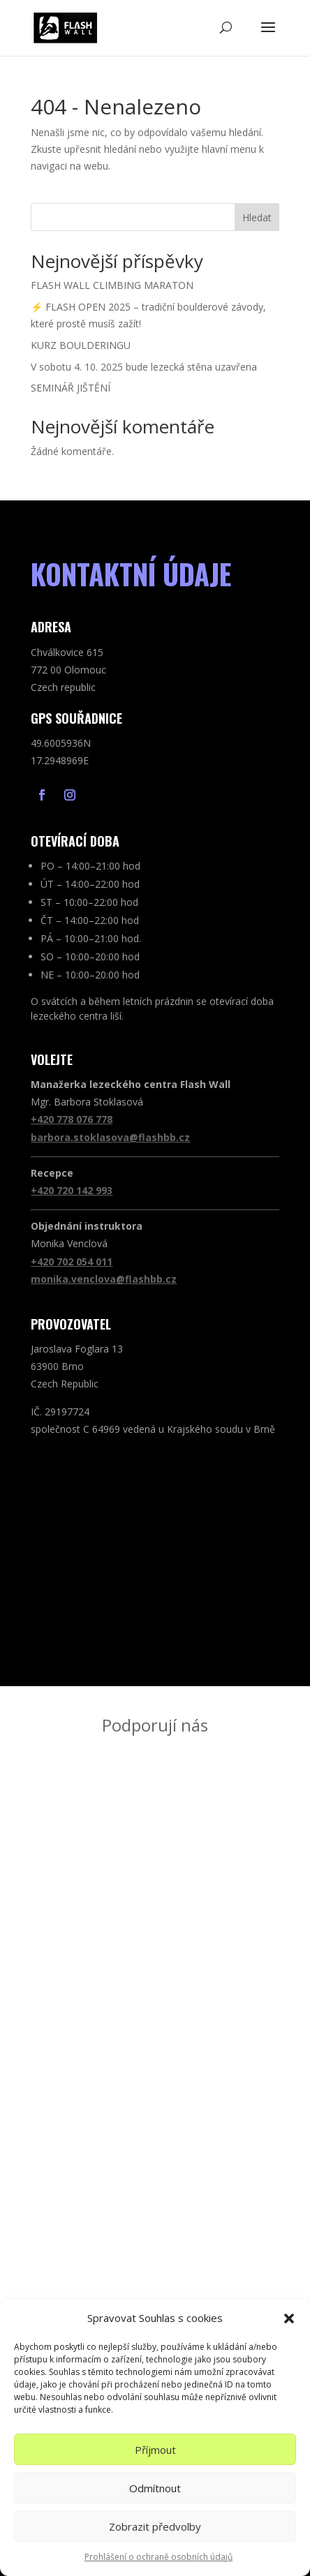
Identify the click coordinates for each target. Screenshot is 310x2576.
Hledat (257, 217)
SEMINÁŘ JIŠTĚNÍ (70, 387)
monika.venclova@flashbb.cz (104, 1279)
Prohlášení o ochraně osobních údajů (158, 2557)
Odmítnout (155, 2488)
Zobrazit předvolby (155, 2526)
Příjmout (155, 2450)
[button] (289, 2318)
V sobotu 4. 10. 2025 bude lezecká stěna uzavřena (144, 366)
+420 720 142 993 (71, 1190)
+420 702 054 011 (71, 1261)
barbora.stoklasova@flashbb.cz (110, 1137)
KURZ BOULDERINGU (81, 345)
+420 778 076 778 (71, 1119)
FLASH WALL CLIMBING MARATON (112, 285)
